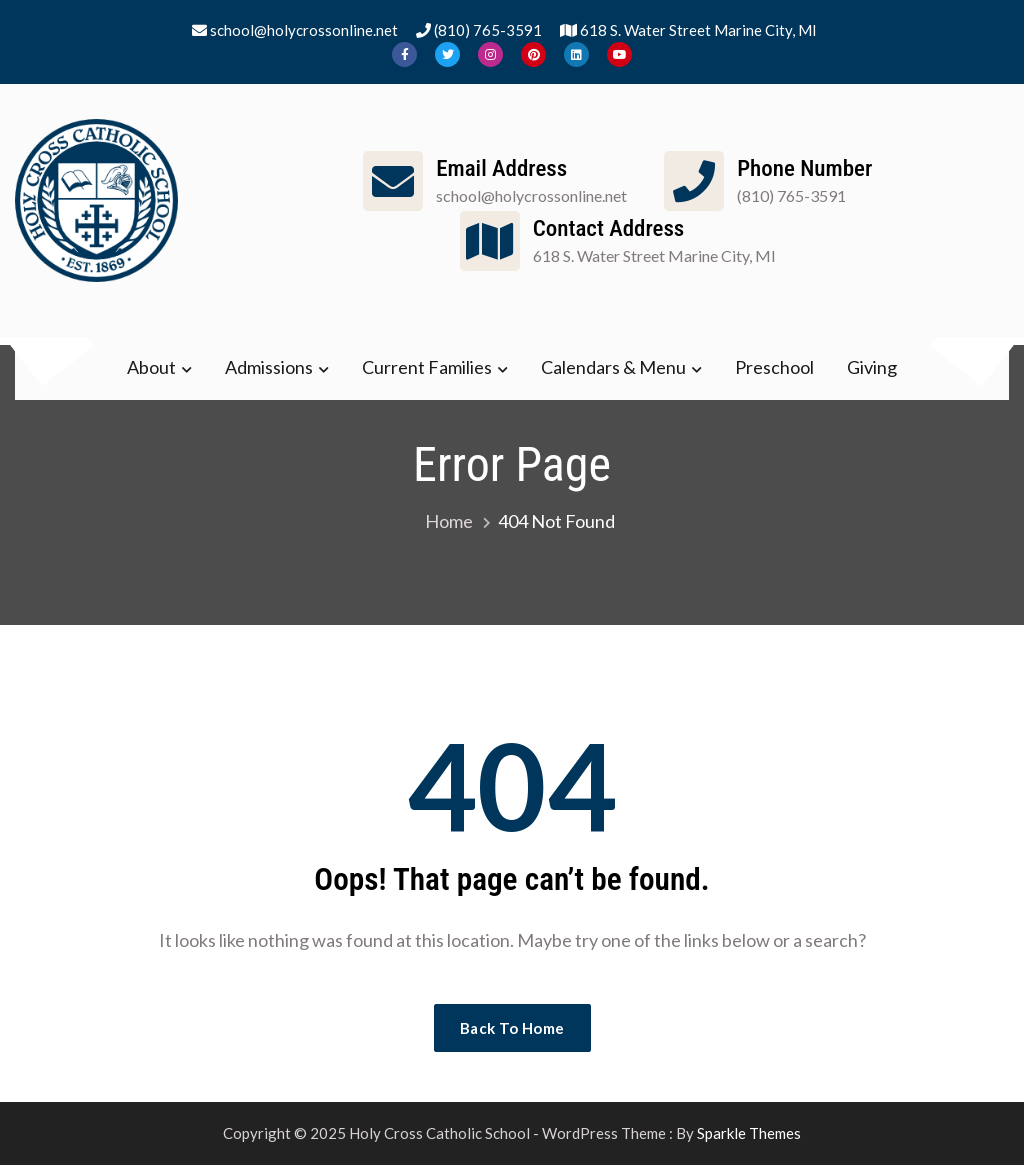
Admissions (269, 367)
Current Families (427, 367)
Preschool (774, 367)
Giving (872, 367)
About (151, 367)
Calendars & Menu (613, 367)
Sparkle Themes (749, 1133)
